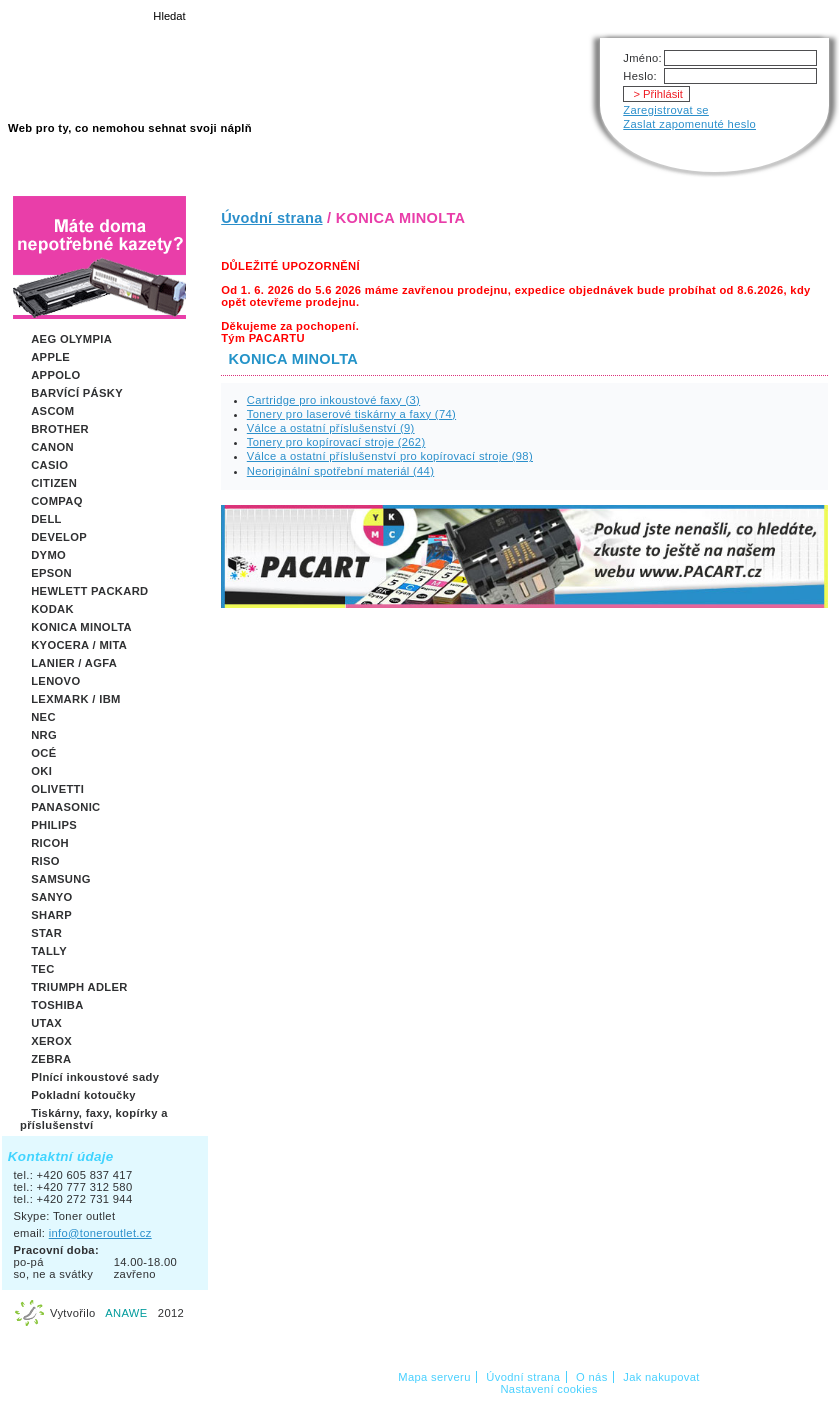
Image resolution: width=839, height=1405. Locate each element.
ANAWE (126, 1313)
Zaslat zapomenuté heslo (689, 124)
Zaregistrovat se (666, 110)
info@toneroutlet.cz (100, 1233)
